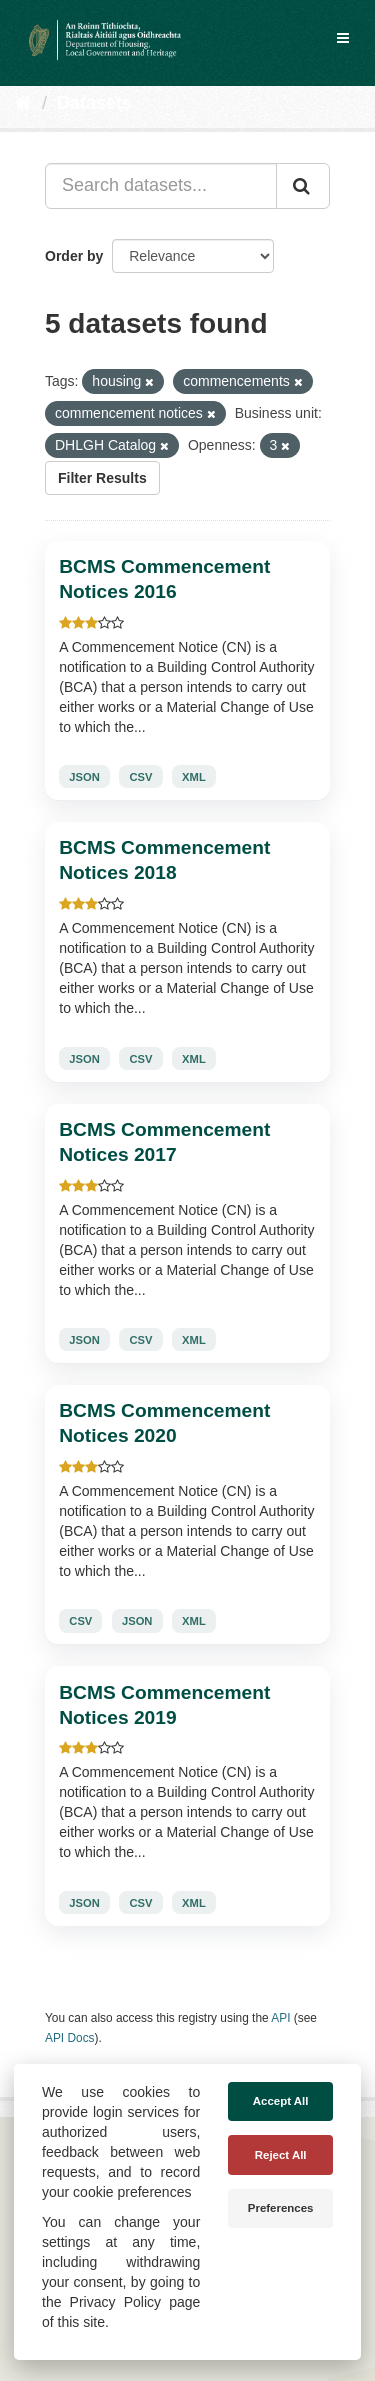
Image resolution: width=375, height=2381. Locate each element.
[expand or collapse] (343, 38)
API (280, 2018)
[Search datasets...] (161, 186)
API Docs (70, 2038)
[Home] (23, 103)
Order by (74, 256)
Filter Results (102, 478)
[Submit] (303, 186)
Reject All (281, 2155)
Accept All (281, 2101)
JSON (84, 777)
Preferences (281, 2208)
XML (194, 777)
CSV (140, 777)
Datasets (94, 103)
